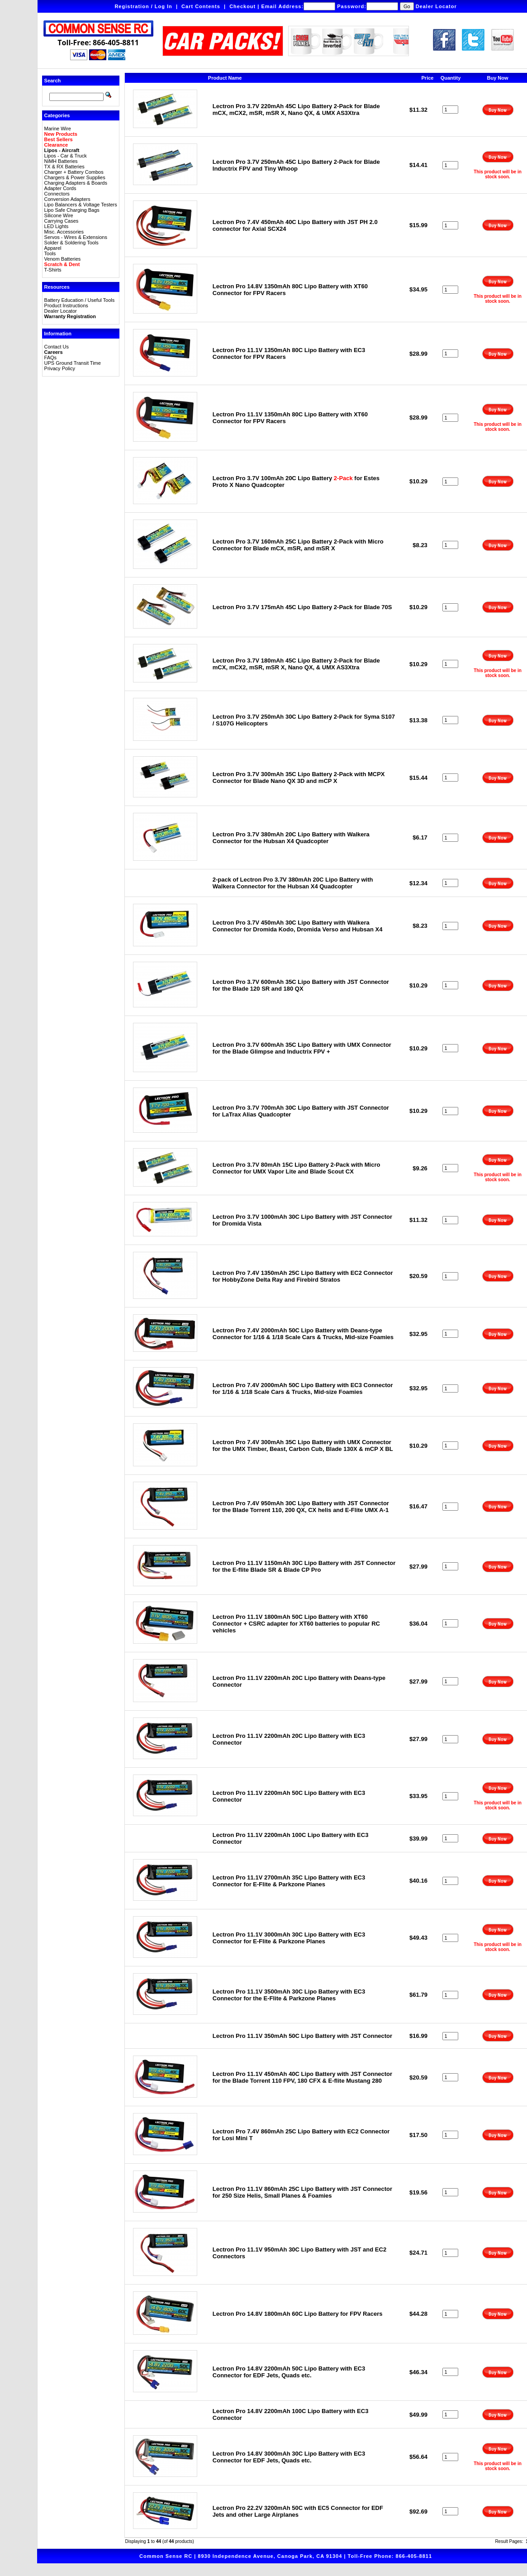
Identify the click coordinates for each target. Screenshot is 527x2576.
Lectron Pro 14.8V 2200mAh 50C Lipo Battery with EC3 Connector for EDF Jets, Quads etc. (289, 2372)
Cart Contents (200, 6)
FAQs (50, 357)
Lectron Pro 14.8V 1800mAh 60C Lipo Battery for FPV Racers (298, 2313)
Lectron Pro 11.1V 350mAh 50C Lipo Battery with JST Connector (302, 2035)
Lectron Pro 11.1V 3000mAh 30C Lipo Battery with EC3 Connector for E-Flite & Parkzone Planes (289, 1938)
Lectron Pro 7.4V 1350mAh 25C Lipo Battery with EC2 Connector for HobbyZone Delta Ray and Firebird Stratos (303, 1276)
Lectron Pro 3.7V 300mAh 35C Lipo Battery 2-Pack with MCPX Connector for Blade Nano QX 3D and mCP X (299, 777)
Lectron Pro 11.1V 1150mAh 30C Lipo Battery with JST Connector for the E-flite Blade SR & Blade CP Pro (304, 1566)
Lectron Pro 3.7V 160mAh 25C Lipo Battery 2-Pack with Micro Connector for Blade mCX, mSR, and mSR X (298, 545)
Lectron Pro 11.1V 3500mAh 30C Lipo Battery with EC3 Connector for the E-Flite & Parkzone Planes (289, 1995)
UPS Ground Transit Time (72, 363)
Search (52, 80)
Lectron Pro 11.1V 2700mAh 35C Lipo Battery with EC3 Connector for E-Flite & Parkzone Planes (289, 1881)
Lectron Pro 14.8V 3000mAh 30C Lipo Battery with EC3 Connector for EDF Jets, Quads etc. (289, 2457)
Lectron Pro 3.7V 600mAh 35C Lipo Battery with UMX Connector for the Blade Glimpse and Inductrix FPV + (302, 1048)
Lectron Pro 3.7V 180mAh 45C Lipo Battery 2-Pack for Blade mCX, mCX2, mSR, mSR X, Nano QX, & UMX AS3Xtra (296, 664)
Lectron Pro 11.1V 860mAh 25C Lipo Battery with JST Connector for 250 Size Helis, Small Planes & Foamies (302, 2192)
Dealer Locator (436, 6)
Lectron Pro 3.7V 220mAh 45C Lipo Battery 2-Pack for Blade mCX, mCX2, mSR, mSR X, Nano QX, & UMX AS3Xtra (296, 109)
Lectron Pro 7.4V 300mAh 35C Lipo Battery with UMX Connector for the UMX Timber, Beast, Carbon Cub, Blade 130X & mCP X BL (303, 1445)
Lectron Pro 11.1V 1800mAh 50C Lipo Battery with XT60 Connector (296, 1623)
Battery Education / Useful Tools (79, 300)
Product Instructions (66, 305)
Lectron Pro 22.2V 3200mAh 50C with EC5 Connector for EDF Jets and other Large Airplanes (298, 2511)
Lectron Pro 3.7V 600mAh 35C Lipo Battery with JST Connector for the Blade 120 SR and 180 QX (301, 985)
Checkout (242, 6)
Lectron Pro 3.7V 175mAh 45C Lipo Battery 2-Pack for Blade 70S (302, 607)
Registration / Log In (143, 6)
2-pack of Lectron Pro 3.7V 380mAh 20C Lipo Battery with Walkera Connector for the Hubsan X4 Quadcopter (293, 883)
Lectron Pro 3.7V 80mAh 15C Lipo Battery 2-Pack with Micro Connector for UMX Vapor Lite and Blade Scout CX (296, 1168)
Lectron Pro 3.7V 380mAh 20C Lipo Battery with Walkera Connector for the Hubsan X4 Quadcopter (291, 837)
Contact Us (56, 346)
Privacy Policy (59, 368)
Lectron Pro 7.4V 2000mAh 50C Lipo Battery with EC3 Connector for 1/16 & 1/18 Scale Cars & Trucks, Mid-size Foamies (303, 1388)
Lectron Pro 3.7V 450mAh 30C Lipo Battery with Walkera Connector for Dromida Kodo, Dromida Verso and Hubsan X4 (298, 926)
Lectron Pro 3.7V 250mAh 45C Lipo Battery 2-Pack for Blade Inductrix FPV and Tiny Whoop (296, 165)
